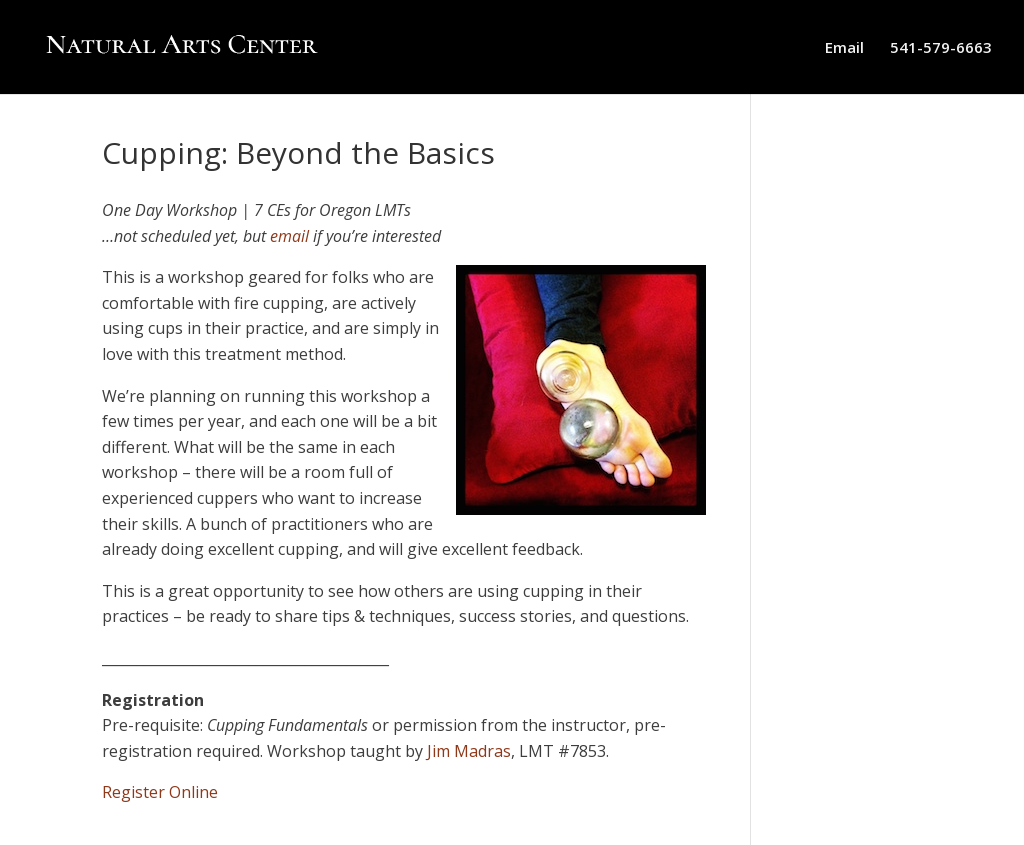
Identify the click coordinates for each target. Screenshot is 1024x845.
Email (844, 48)
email (289, 236)
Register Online (160, 792)
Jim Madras (469, 751)
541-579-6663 (941, 48)
